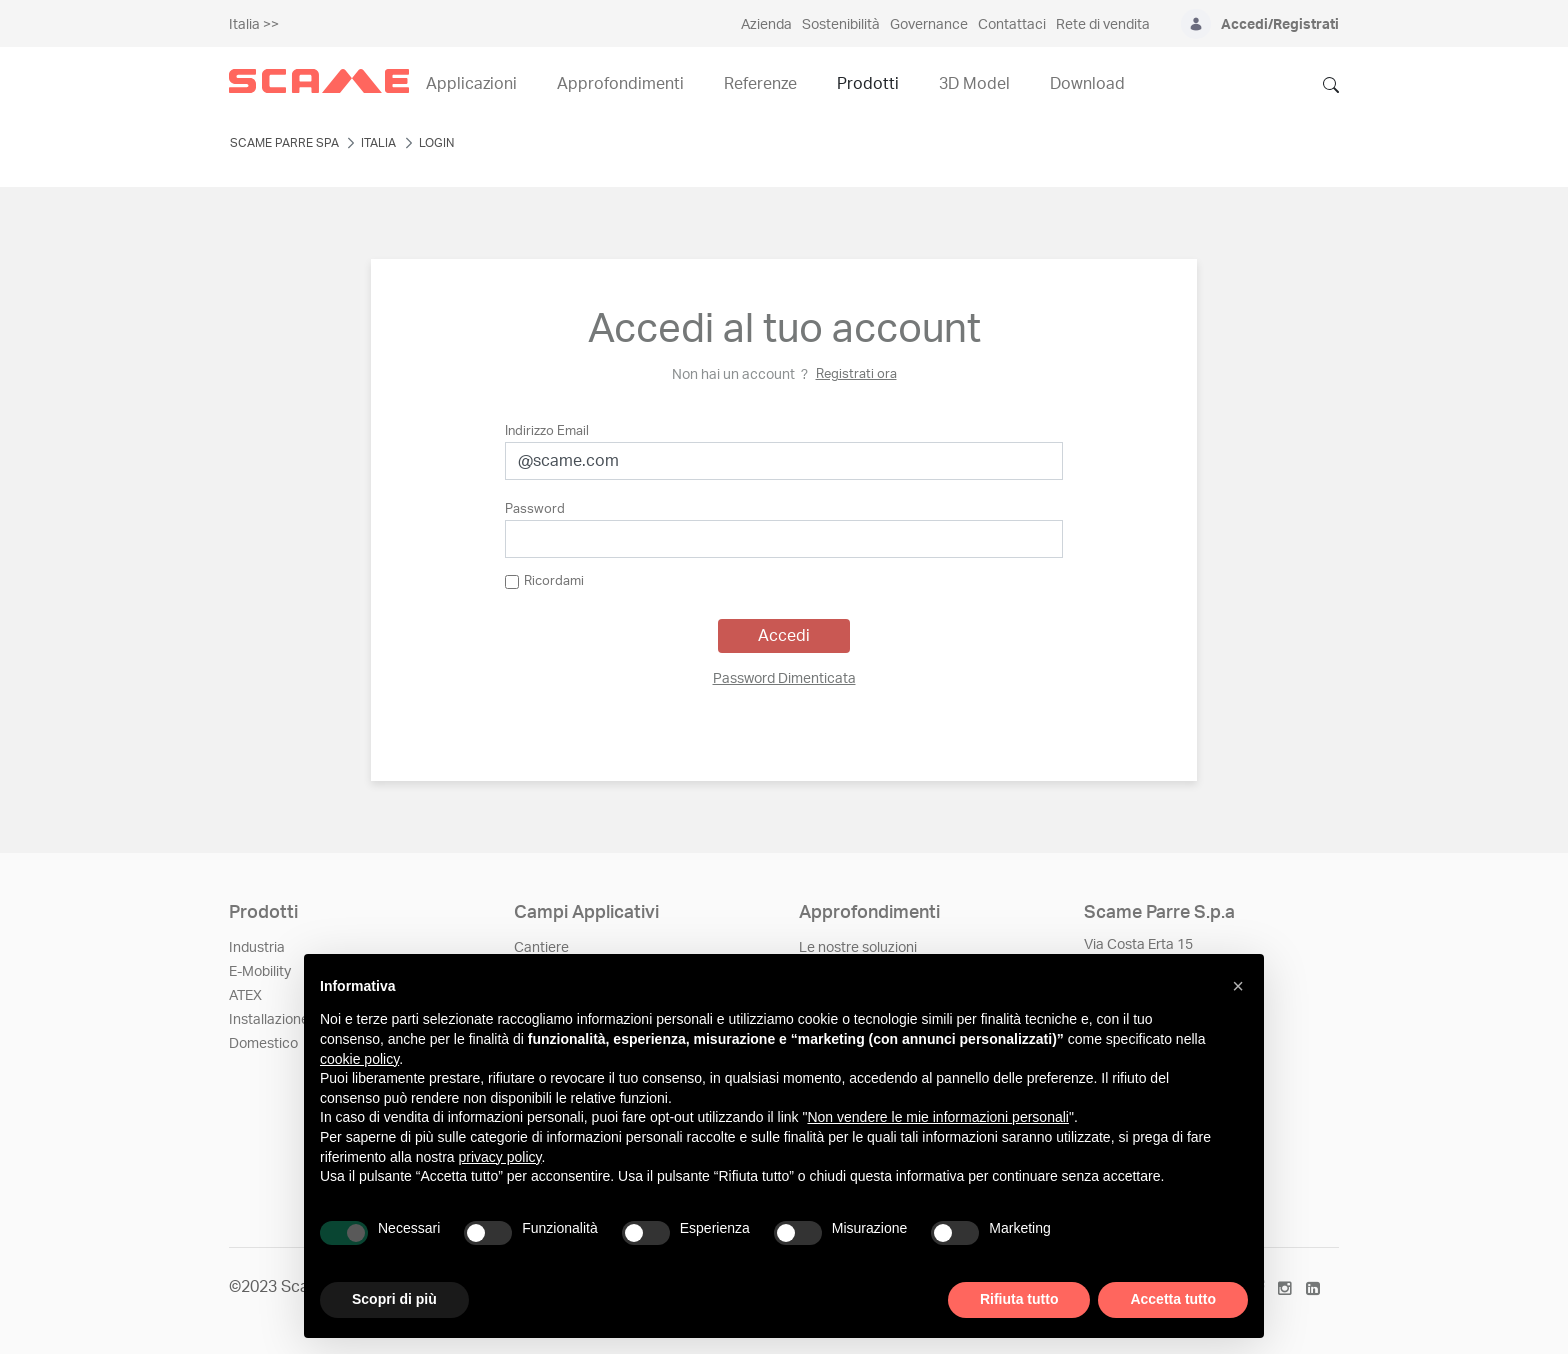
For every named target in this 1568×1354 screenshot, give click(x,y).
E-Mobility (260, 972)
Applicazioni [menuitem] (471, 84)
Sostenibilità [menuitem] (841, 25)
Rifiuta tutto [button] (1019, 1299)
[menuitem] (784, 679)
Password (535, 509)
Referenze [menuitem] (760, 84)
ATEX (245, 996)
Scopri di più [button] (394, 1299)
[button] (1238, 986)
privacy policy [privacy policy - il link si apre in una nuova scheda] (500, 1157)
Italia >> (254, 25)
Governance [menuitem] (929, 25)
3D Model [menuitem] (974, 84)
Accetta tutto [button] (1173, 1299)
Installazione (269, 1020)
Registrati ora (856, 374)
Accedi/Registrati (1280, 25)
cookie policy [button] (359, 1059)
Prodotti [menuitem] (868, 84)
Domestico (263, 1044)
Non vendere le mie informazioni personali (937, 1117)
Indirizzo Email (547, 431)
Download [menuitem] (1087, 84)
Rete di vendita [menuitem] (1103, 25)
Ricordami (544, 582)
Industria (257, 948)
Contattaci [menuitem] (1012, 25)
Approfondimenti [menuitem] (620, 84)
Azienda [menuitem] (766, 25)
